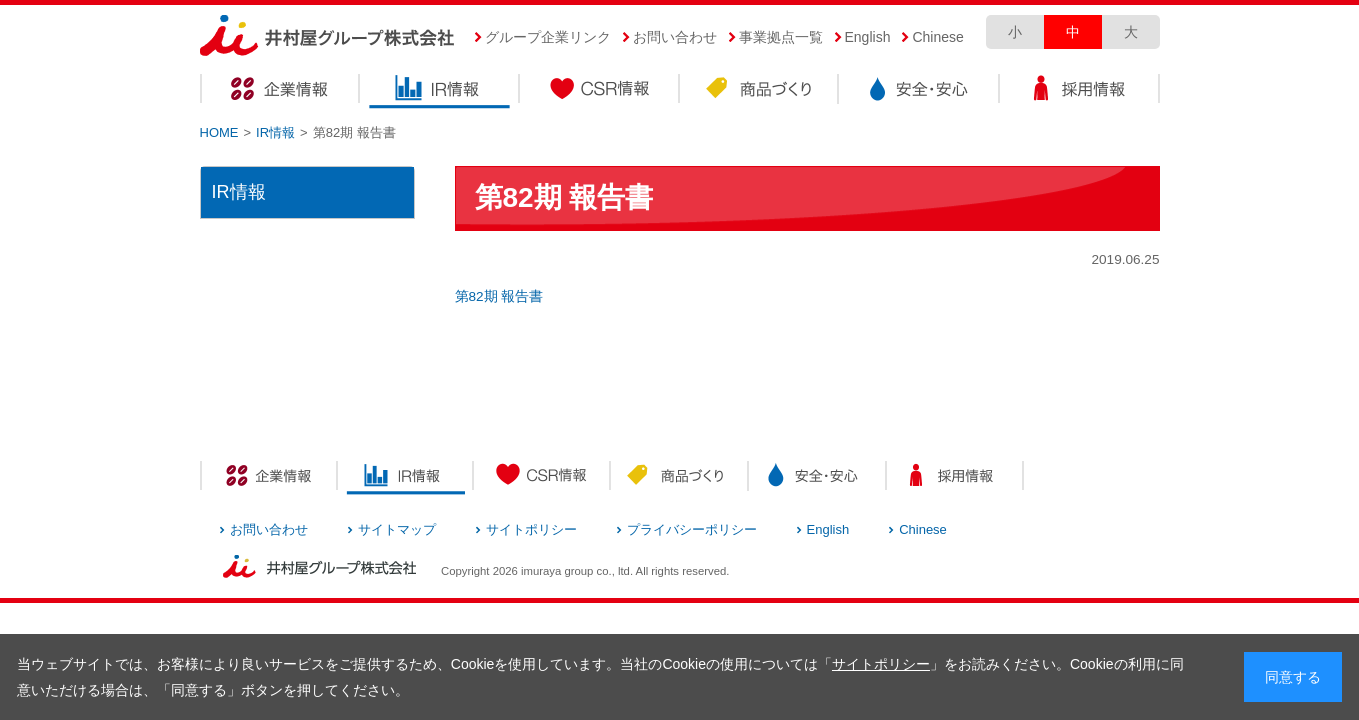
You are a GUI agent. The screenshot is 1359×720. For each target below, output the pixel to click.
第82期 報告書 (499, 296)
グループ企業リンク (548, 37)
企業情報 (280, 91)
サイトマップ (397, 529)
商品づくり (760, 91)
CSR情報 (600, 91)
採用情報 (1080, 91)
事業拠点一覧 (781, 37)
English (868, 37)
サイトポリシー (881, 664)
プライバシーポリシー (692, 529)
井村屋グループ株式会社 (327, 36)
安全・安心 (920, 91)
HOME (219, 132)
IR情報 (440, 91)
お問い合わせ (675, 37)
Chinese (937, 37)
